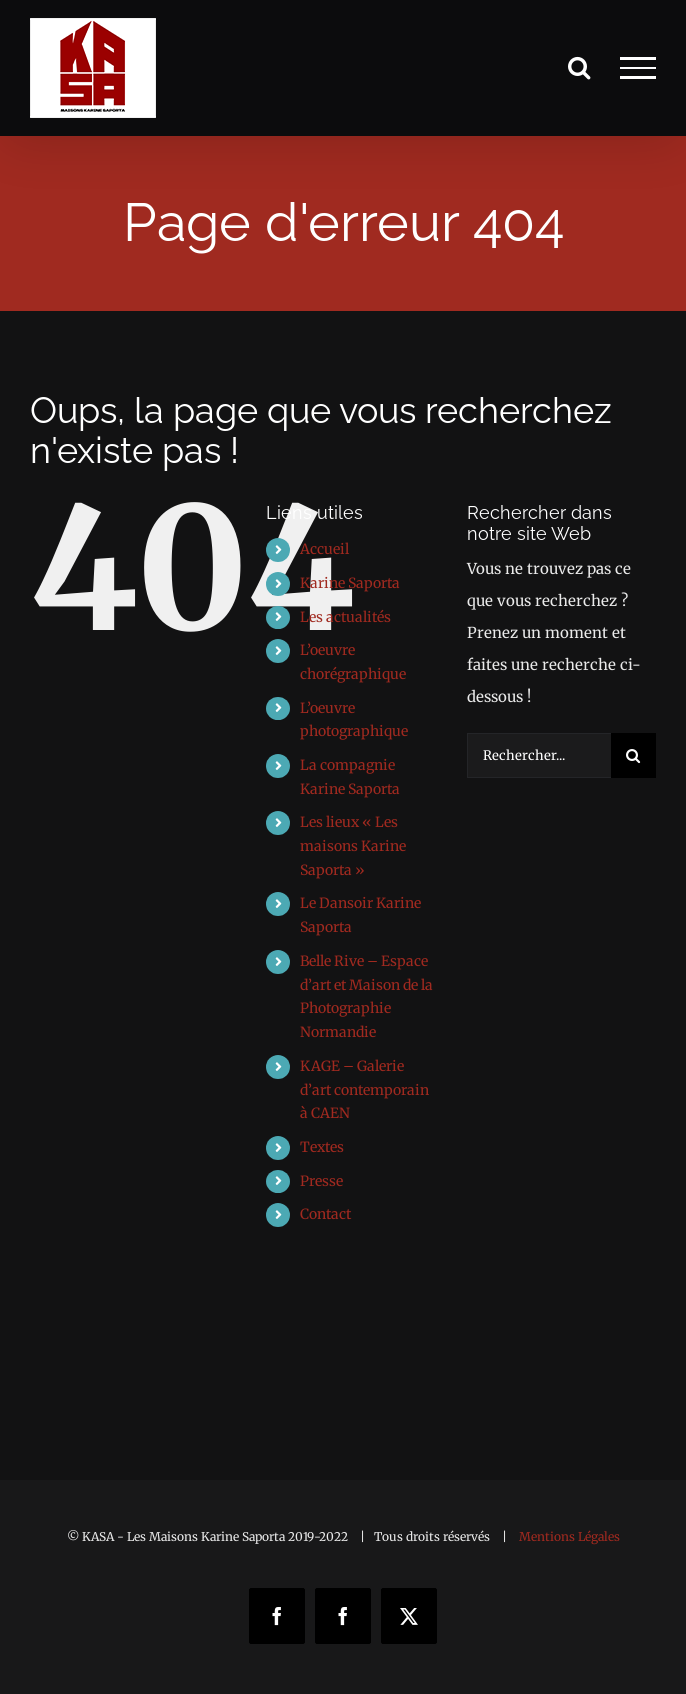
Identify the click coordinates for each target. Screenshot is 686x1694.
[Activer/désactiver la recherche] (579, 67)
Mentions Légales (569, 1536)
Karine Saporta (350, 583)
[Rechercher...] (539, 755)
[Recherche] (633, 755)
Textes (322, 1147)
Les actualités (345, 617)
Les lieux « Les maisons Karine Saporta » (353, 846)
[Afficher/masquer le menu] (638, 68)
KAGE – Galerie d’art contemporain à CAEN (364, 1090)
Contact (325, 1214)
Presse (321, 1181)
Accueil (324, 549)
